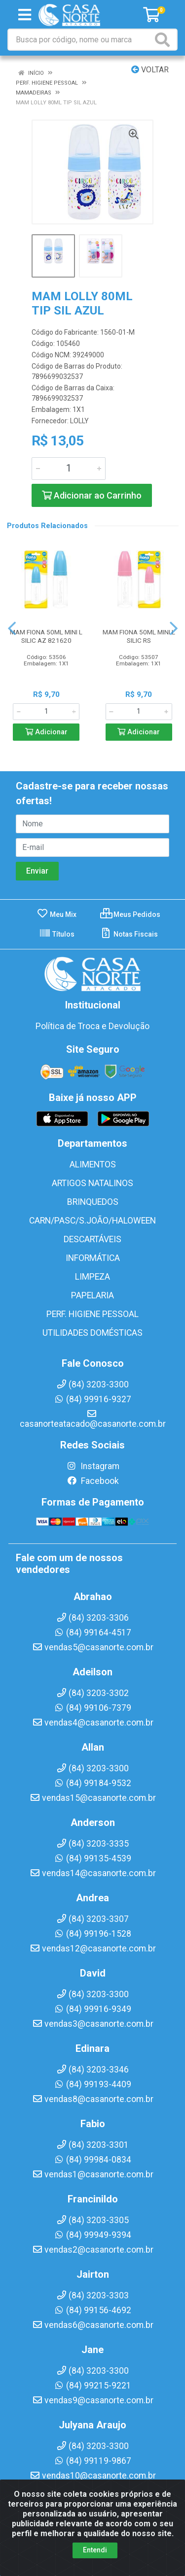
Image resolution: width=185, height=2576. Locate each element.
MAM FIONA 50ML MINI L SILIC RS (139, 636)
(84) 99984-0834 (92, 2160)
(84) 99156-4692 (92, 2310)
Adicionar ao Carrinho (92, 495)
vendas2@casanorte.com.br (92, 2250)
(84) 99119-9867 (92, 2461)
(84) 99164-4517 (92, 1632)
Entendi (95, 2550)
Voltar (150, 69)
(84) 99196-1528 (92, 1934)
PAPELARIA (92, 1295)
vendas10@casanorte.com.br (93, 2476)
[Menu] (25, 15)
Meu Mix (56, 914)
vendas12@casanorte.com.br (93, 1948)
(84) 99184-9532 (92, 1783)
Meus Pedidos (130, 914)
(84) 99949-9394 (92, 2235)
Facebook (93, 1481)
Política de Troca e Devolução (92, 1026)
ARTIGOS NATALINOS (92, 1183)
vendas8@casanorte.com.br (92, 2099)
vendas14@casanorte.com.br (93, 1873)
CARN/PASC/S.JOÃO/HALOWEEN (92, 1220)
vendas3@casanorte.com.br (92, 2024)
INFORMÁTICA (93, 1258)
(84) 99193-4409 (92, 2084)
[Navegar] (12, 628)
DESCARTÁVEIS (92, 1239)
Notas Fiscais (129, 934)
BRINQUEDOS (92, 1202)
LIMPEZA (92, 1277)
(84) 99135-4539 (92, 1858)
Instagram (92, 1466)
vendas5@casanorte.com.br (92, 1647)
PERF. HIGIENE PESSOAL (92, 1314)
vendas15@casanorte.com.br (93, 1798)
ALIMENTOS (93, 1164)
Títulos (56, 934)
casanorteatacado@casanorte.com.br (93, 1419)
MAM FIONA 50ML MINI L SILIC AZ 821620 (46, 636)
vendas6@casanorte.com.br (92, 2325)
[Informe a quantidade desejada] (69, 468)
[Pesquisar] (164, 40)
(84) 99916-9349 (92, 2009)
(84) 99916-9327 (92, 1399)
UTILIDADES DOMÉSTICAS (92, 1333)
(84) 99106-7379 (92, 1708)
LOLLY (79, 421)
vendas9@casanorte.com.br (92, 2400)
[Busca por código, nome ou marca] (80, 40)
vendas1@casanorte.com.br (92, 2174)
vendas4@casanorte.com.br (92, 1723)
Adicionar (46, 732)
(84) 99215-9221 (92, 2385)
